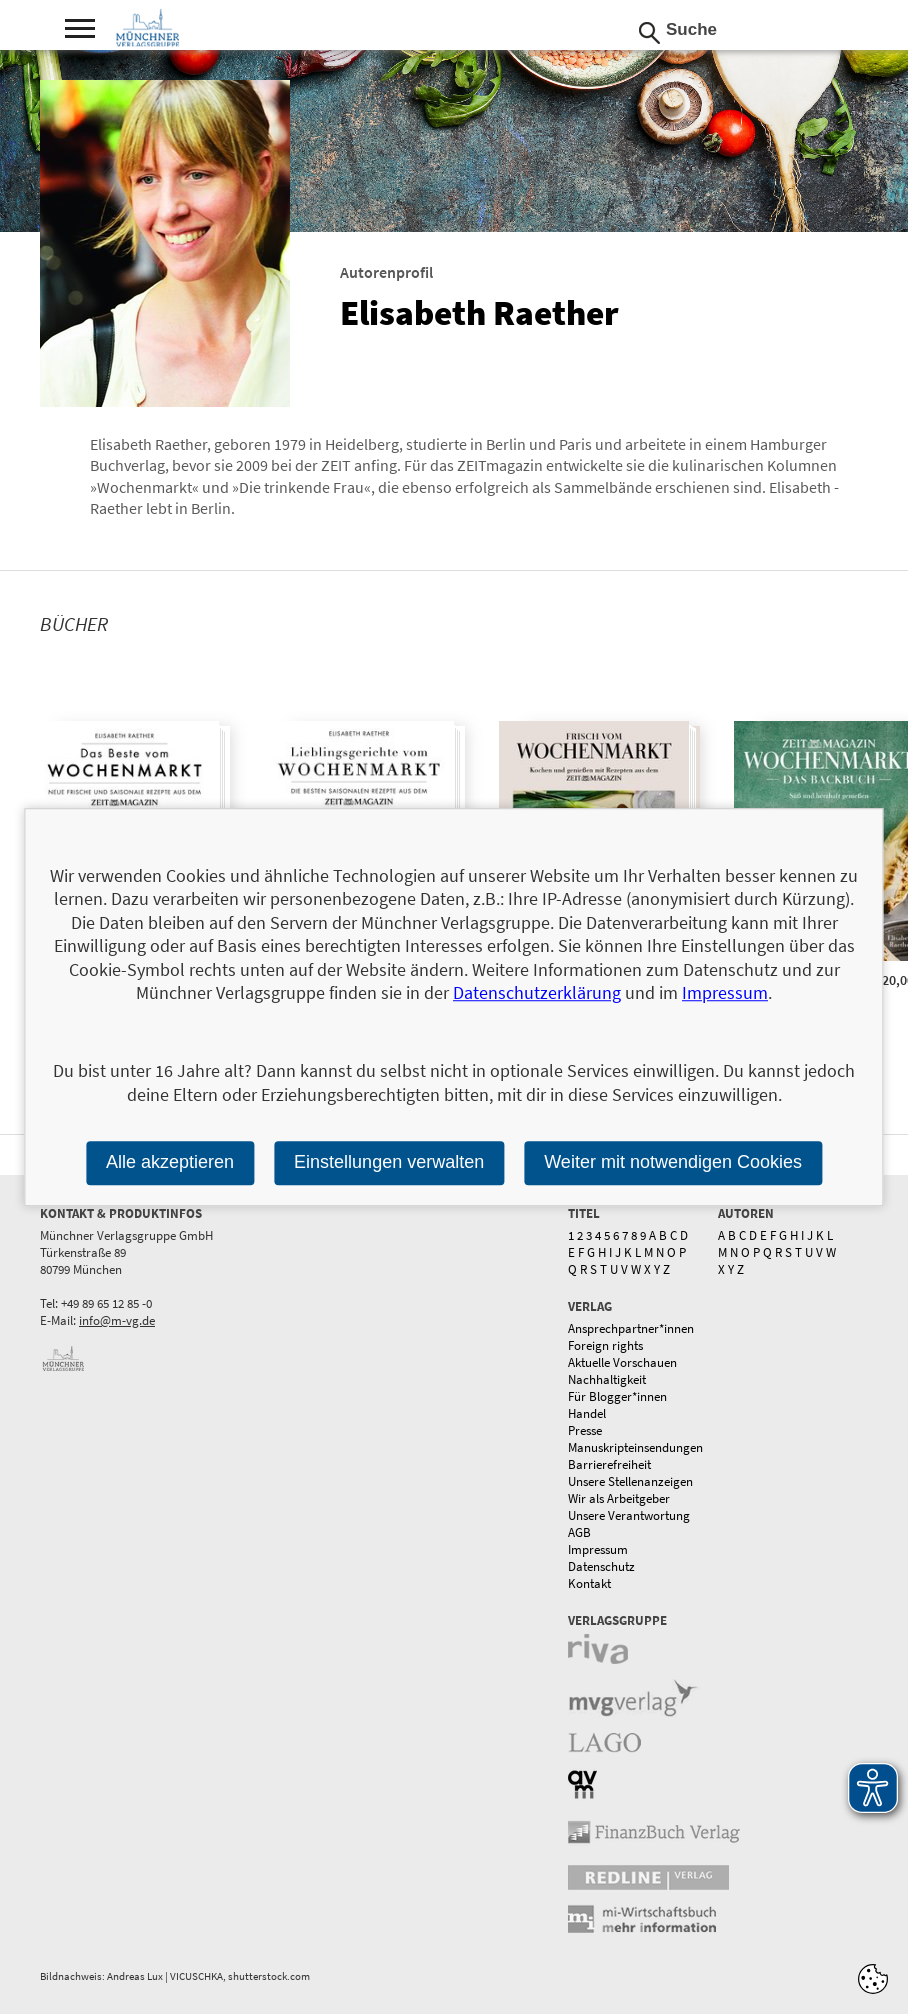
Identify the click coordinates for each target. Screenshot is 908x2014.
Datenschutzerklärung (537, 992)
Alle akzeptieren (170, 1162)
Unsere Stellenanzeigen (630, 1481)
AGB (579, 1532)
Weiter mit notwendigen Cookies (673, 1162)
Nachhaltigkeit (607, 1379)
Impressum (598, 1549)
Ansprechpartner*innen (631, 1328)
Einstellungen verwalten (389, 1162)
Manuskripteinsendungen (635, 1447)
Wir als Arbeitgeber (619, 1498)
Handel (587, 1413)
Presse (585, 1430)
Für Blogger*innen (617, 1396)
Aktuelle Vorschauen (622, 1362)
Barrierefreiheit (609, 1464)
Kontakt (589, 1583)
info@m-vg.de (117, 1320)
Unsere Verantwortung (629, 1515)
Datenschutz (601, 1566)
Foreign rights (605, 1345)
